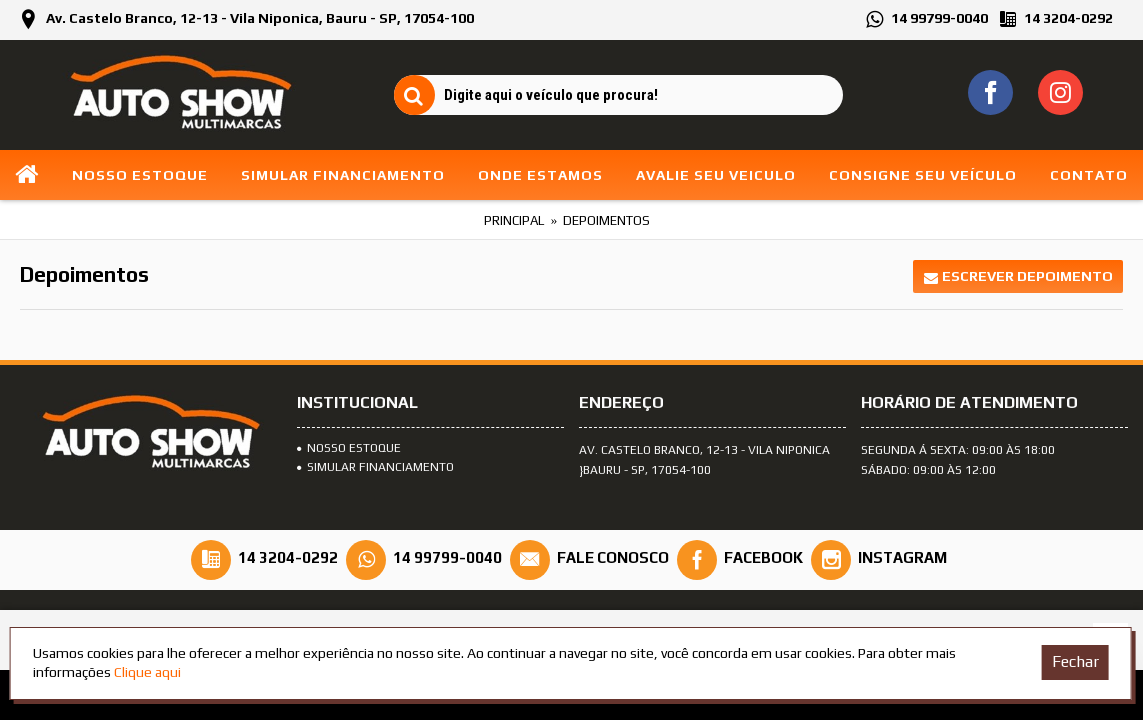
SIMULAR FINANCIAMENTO (375, 467)
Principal (514, 220)
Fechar (1075, 661)
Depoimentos (606, 220)
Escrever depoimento (1018, 276)
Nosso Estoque (349, 448)
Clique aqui (147, 672)
